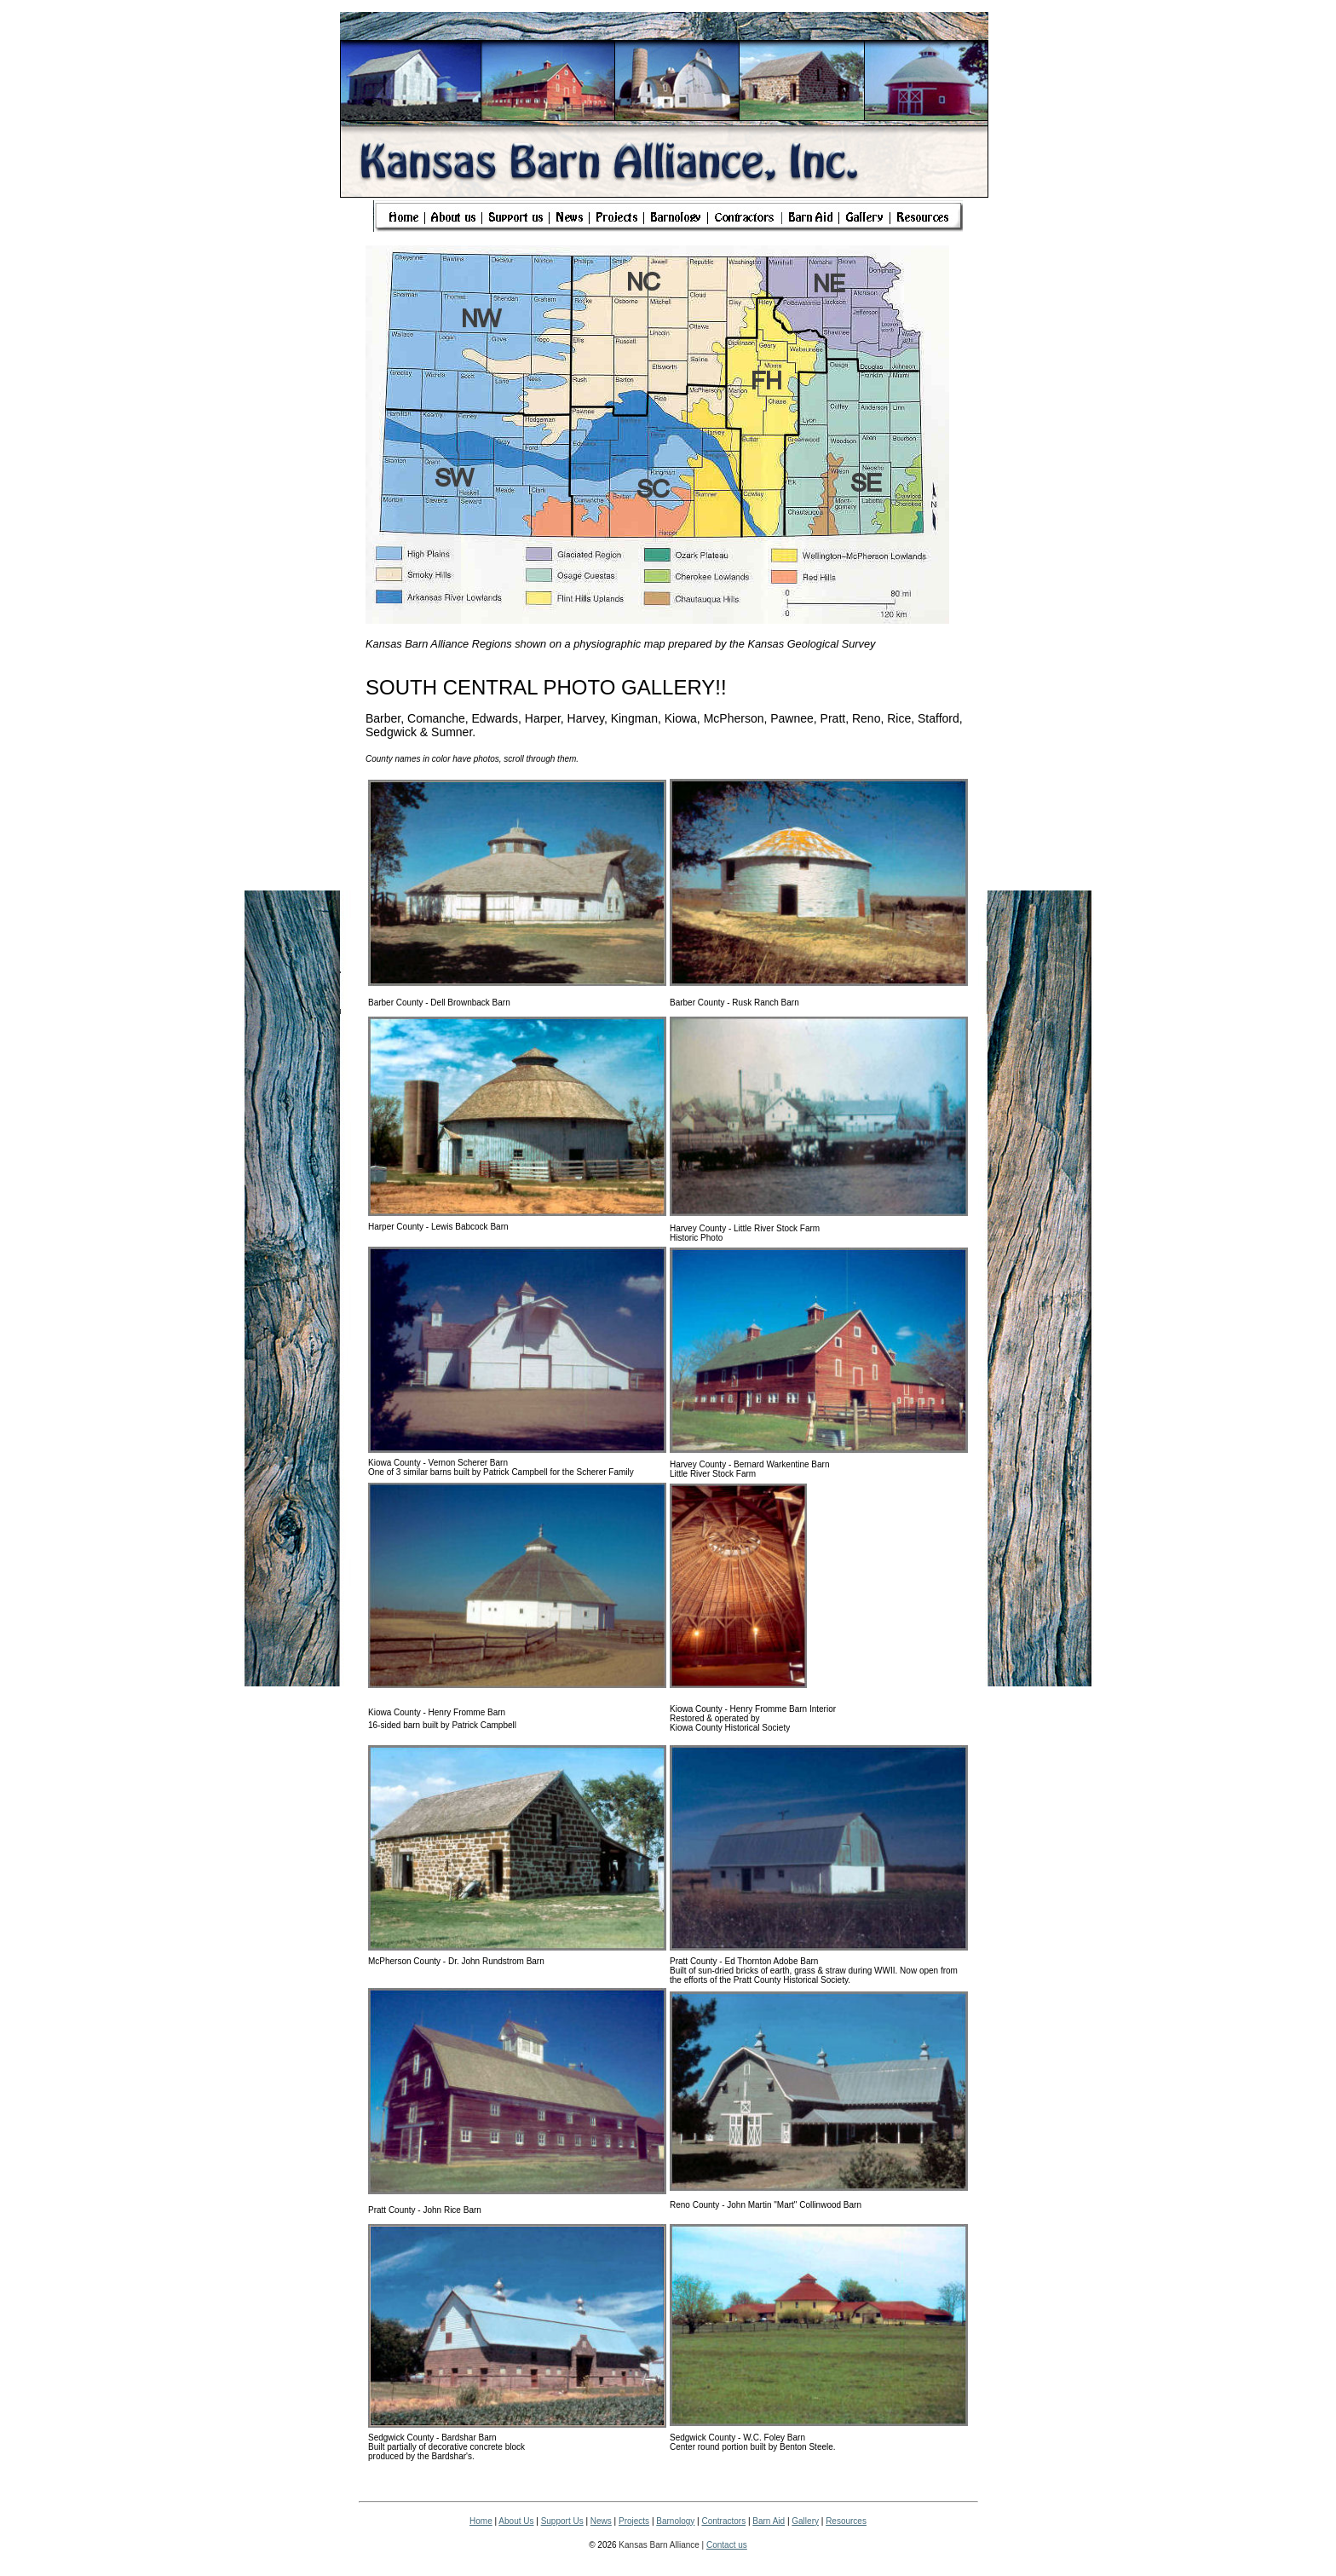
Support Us (562, 2521)
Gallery (805, 2521)
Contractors (723, 2521)
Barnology (675, 2521)
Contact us (726, 2545)
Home (480, 2521)
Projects (634, 2521)
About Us (515, 2521)
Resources (846, 2521)
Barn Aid (768, 2521)
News (601, 2521)
